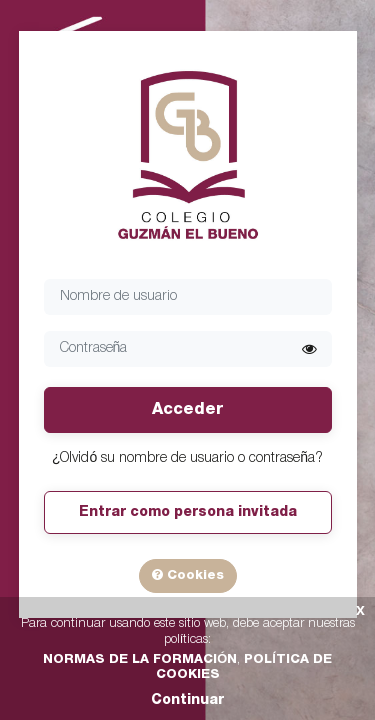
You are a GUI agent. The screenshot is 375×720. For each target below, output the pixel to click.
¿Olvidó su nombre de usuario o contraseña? (187, 458)
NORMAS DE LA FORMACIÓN (140, 659)
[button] (309, 349)
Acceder (187, 410)
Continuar (187, 700)
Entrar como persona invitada (188, 512)
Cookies (188, 574)
